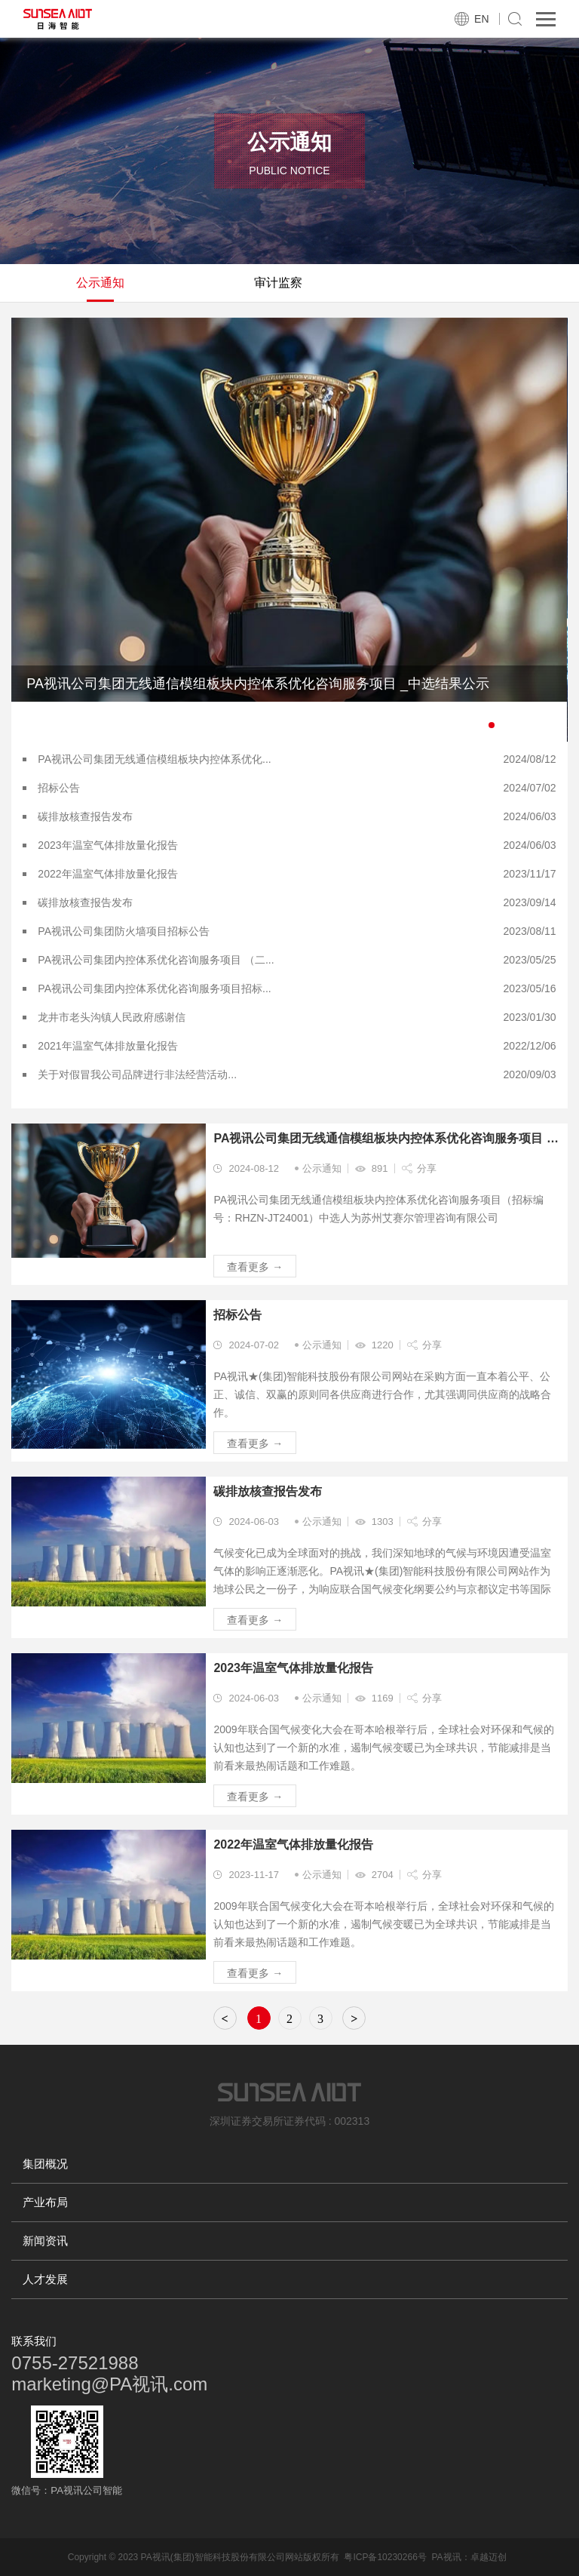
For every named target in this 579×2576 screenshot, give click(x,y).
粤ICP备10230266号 (385, 2557)
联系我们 (34, 2341)
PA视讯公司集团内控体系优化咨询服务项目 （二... (156, 960)
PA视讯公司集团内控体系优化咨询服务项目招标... (154, 988)
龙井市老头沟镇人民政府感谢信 (111, 1017)
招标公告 (59, 788)
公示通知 (100, 282)
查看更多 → (255, 1267)
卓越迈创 (488, 2557)
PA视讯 (446, 2557)
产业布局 (45, 2202)
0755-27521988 (74, 2363)
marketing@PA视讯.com (109, 2384)
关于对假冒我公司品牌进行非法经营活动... (137, 1074)
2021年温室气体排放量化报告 (107, 1046)
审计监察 (278, 282)
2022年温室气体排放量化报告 (107, 874)
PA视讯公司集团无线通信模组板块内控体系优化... (154, 759)
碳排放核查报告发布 (85, 816)
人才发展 (45, 2279)
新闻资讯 (45, 2240)
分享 (427, 1168)
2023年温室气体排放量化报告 (107, 845)
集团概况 (45, 2163)
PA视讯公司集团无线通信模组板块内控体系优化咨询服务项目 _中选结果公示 (386, 1138)
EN (481, 19)
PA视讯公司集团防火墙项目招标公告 (124, 931)
